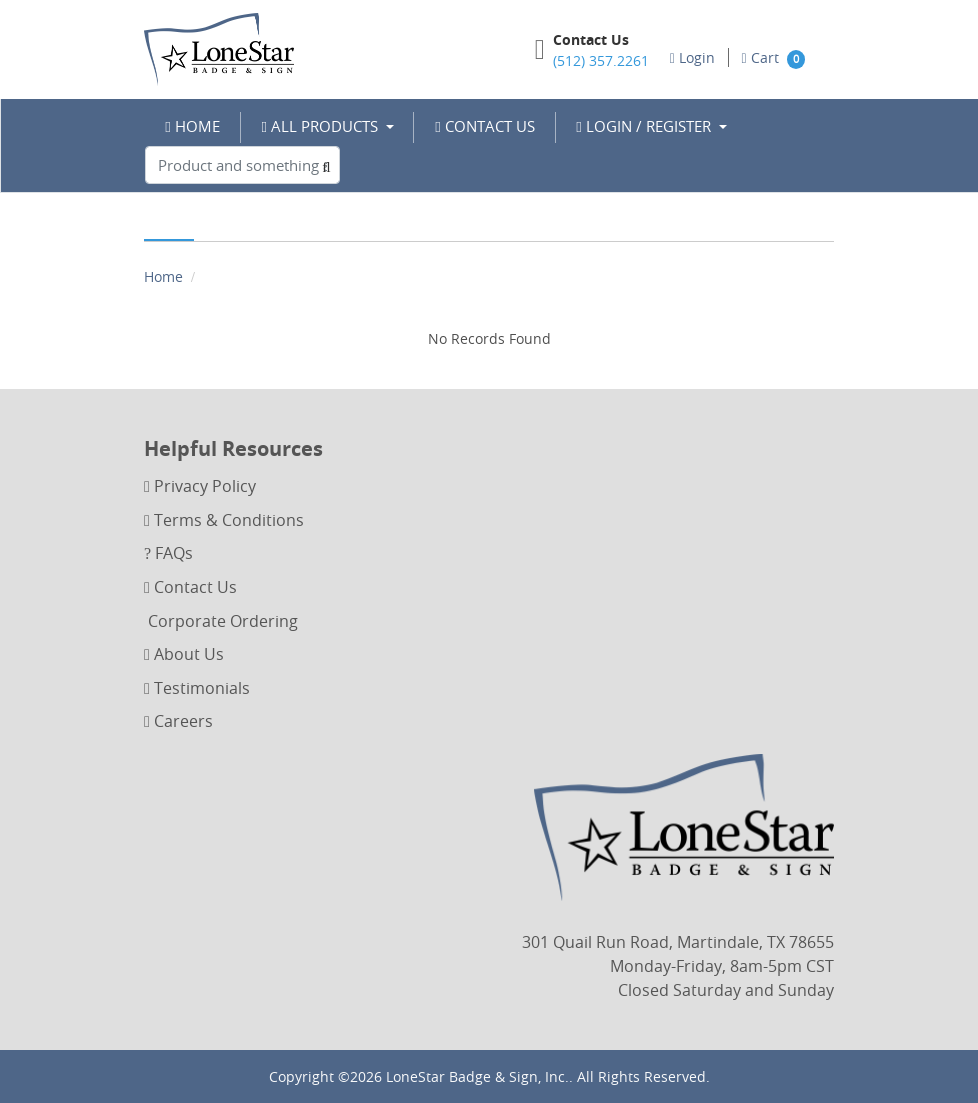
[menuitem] (193, 126)
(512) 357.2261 (601, 60)
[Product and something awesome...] (242, 165)
